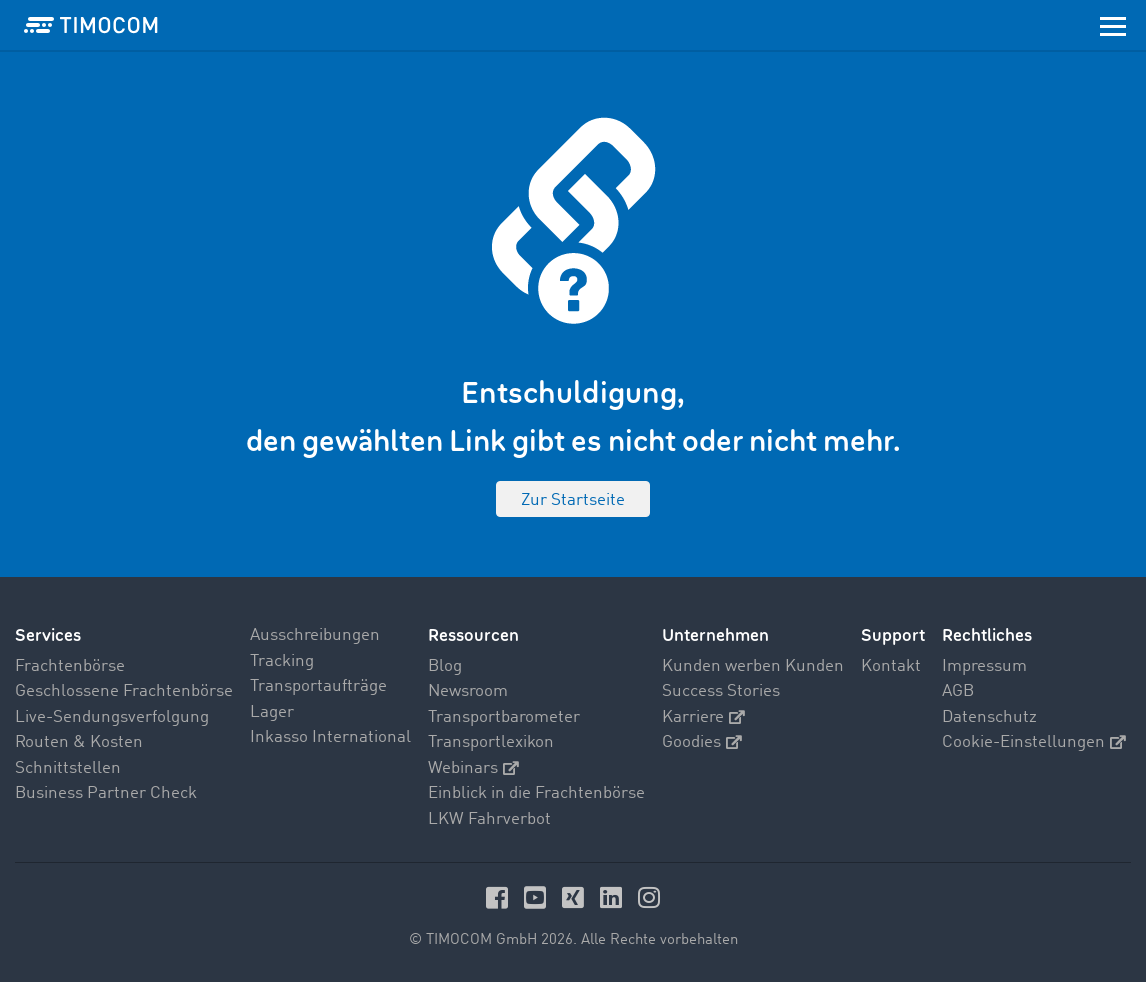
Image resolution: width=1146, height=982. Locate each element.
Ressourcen (473, 635)
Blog (445, 666)
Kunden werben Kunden (753, 666)
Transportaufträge (318, 686)
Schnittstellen (68, 768)
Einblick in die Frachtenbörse (536, 793)
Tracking (282, 661)
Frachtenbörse (70, 666)
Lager (272, 712)
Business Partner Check (106, 793)
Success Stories (721, 691)
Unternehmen (715, 635)
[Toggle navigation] (1113, 25)
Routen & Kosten (79, 742)
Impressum (984, 666)
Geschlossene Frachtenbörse (124, 691)
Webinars (473, 768)
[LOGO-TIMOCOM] (91, 25)
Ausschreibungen (315, 635)
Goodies (702, 742)
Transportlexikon (491, 742)
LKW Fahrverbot (489, 819)
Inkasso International (330, 737)
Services (48, 635)
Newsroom (468, 691)
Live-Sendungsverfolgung (112, 717)
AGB (958, 691)
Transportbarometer (504, 717)
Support (893, 635)
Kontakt (891, 666)
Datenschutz (989, 717)
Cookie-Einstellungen (1034, 742)
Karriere (703, 717)
